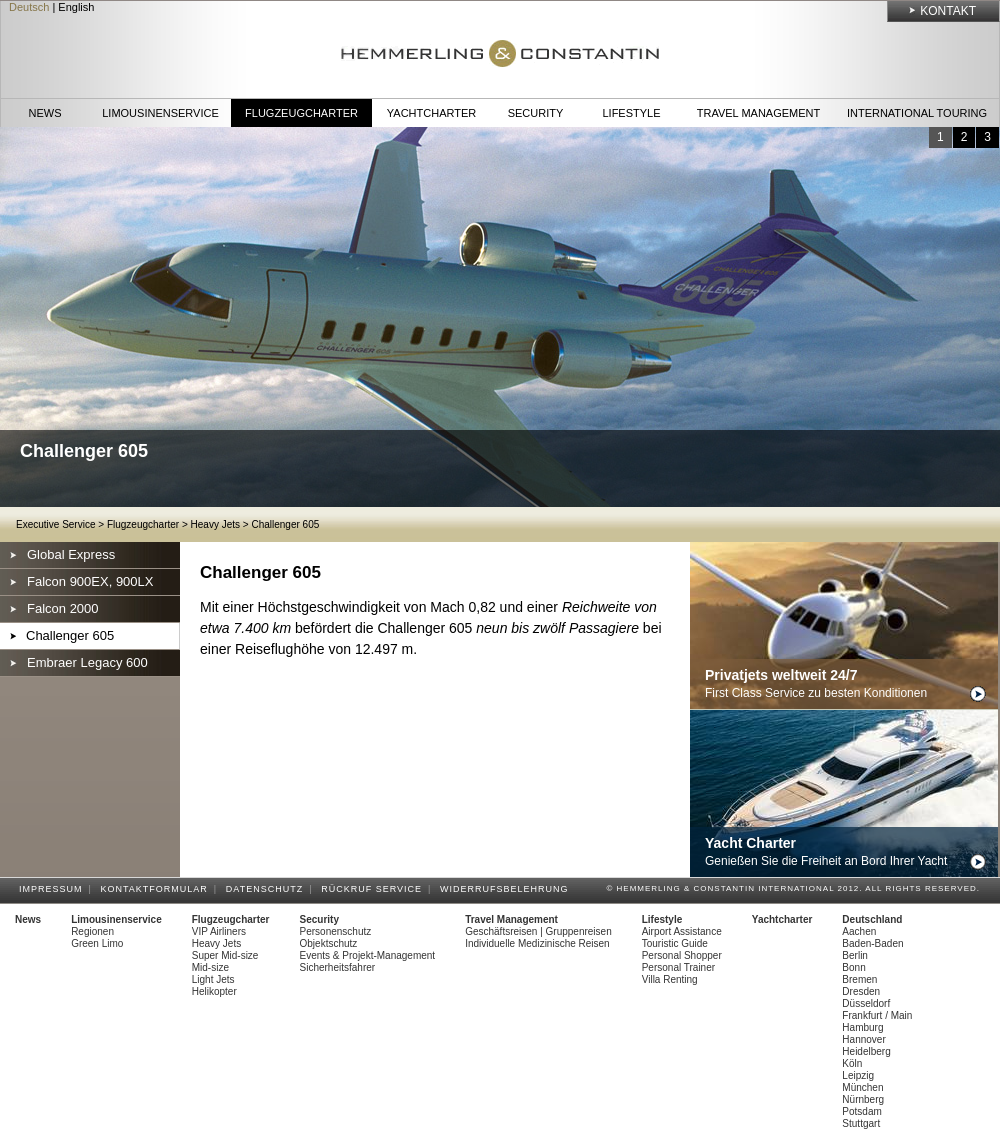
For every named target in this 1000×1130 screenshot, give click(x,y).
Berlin (855, 955)
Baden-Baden (872, 943)
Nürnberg (863, 1099)
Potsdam (861, 1111)
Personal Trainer (678, 967)
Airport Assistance (682, 931)
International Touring (917, 113)
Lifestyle (631, 113)
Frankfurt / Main (877, 1015)
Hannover (863, 1039)
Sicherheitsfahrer (338, 967)
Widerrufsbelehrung (507, 889)
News (45, 113)
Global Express (71, 554)
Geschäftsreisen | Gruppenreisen (538, 931)
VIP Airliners (219, 931)
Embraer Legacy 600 (87, 662)
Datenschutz (267, 889)
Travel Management (758, 113)
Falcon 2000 (63, 608)
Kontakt (948, 11)
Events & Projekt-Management (368, 955)
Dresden (861, 991)
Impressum (54, 889)
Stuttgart (861, 1123)
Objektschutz (329, 943)
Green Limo (97, 943)
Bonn (853, 967)
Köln (852, 1063)
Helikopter (214, 991)
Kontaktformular (157, 889)
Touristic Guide (675, 943)
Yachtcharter (431, 113)
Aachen (859, 931)
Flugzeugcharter (301, 113)
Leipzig (858, 1075)
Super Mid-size (225, 955)
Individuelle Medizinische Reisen (537, 943)
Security (536, 113)
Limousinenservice (160, 113)
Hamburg (862, 1027)
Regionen (92, 931)
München (862, 1087)
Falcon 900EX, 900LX (90, 581)
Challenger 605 (285, 524)
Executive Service (55, 524)
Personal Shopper (682, 955)
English (76, 7)
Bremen (859, 979)
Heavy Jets (215, 524)
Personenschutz (336, 931)
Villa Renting (670, 979)
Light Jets (213, 979)
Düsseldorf (866, 1003)
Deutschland (872, 919)
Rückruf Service (374, 889)
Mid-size (210, 967)
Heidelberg (866, 1051)
